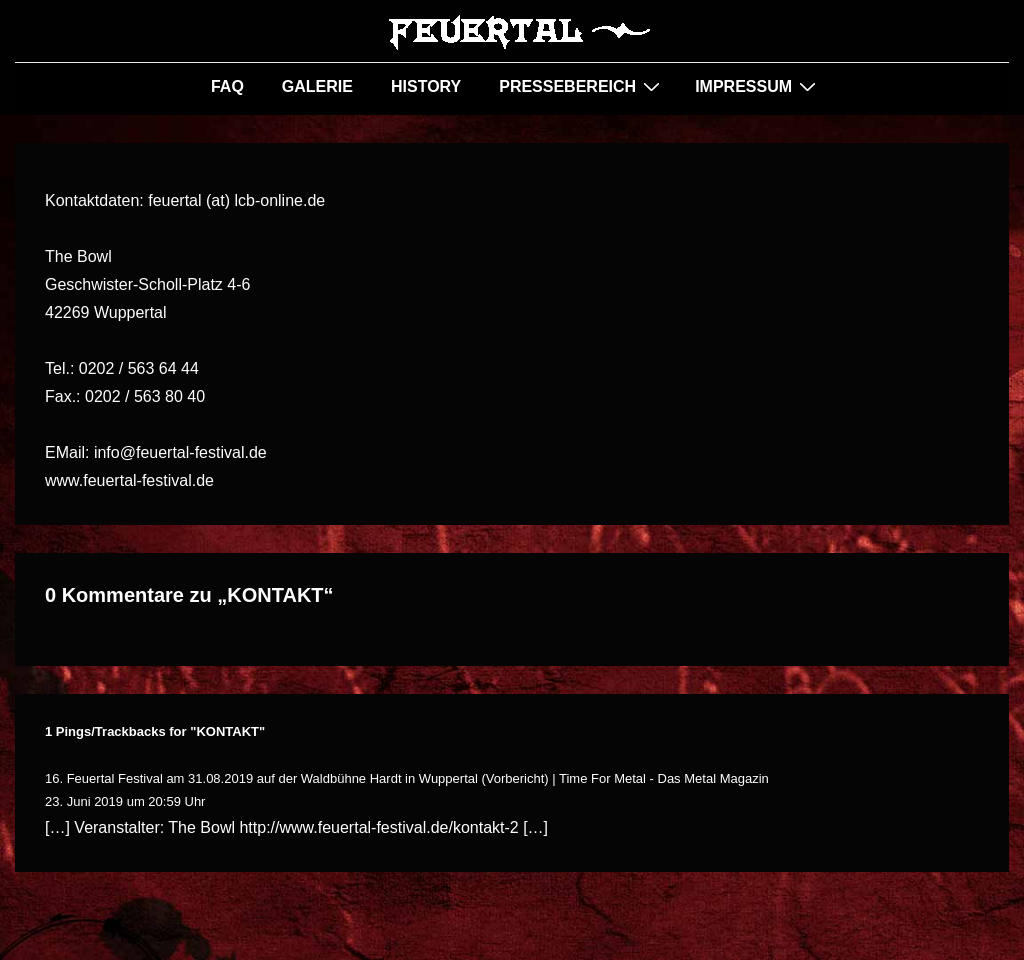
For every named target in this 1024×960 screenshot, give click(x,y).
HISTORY (426, 86)
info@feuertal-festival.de (180, 452)
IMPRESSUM (758, 86)
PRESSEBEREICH (582, 86)
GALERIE (317, 86)
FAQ (227, 86)
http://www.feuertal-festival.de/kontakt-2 (378, 827)
